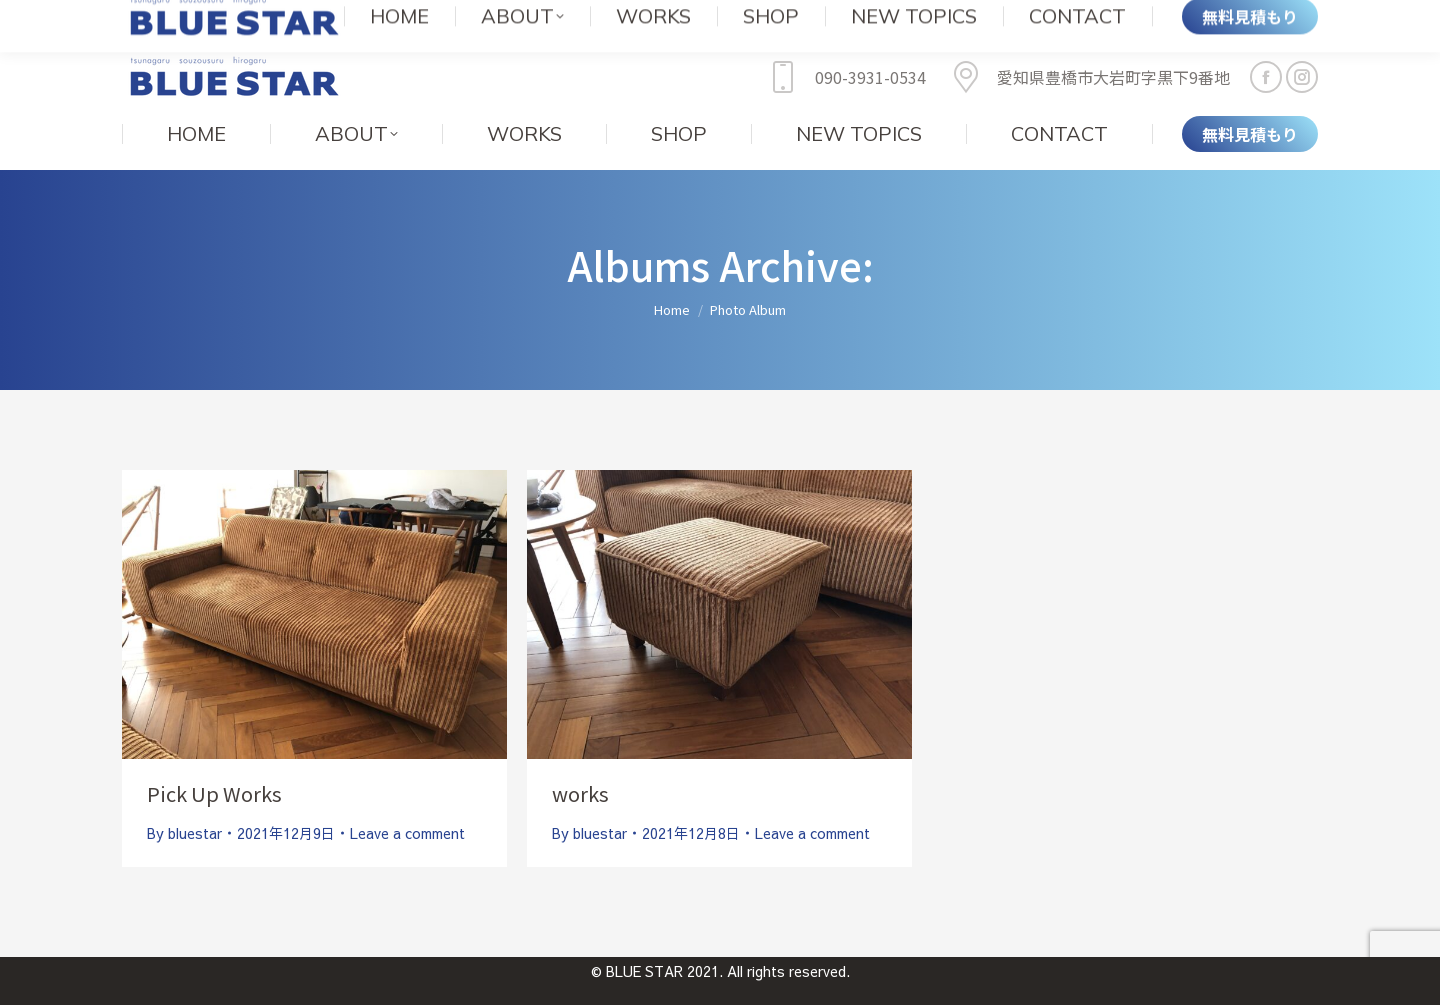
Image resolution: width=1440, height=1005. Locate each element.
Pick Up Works (214, 763)
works (580, 763)
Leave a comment (407, 803)
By (184, 803)
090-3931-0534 (844, 47)
